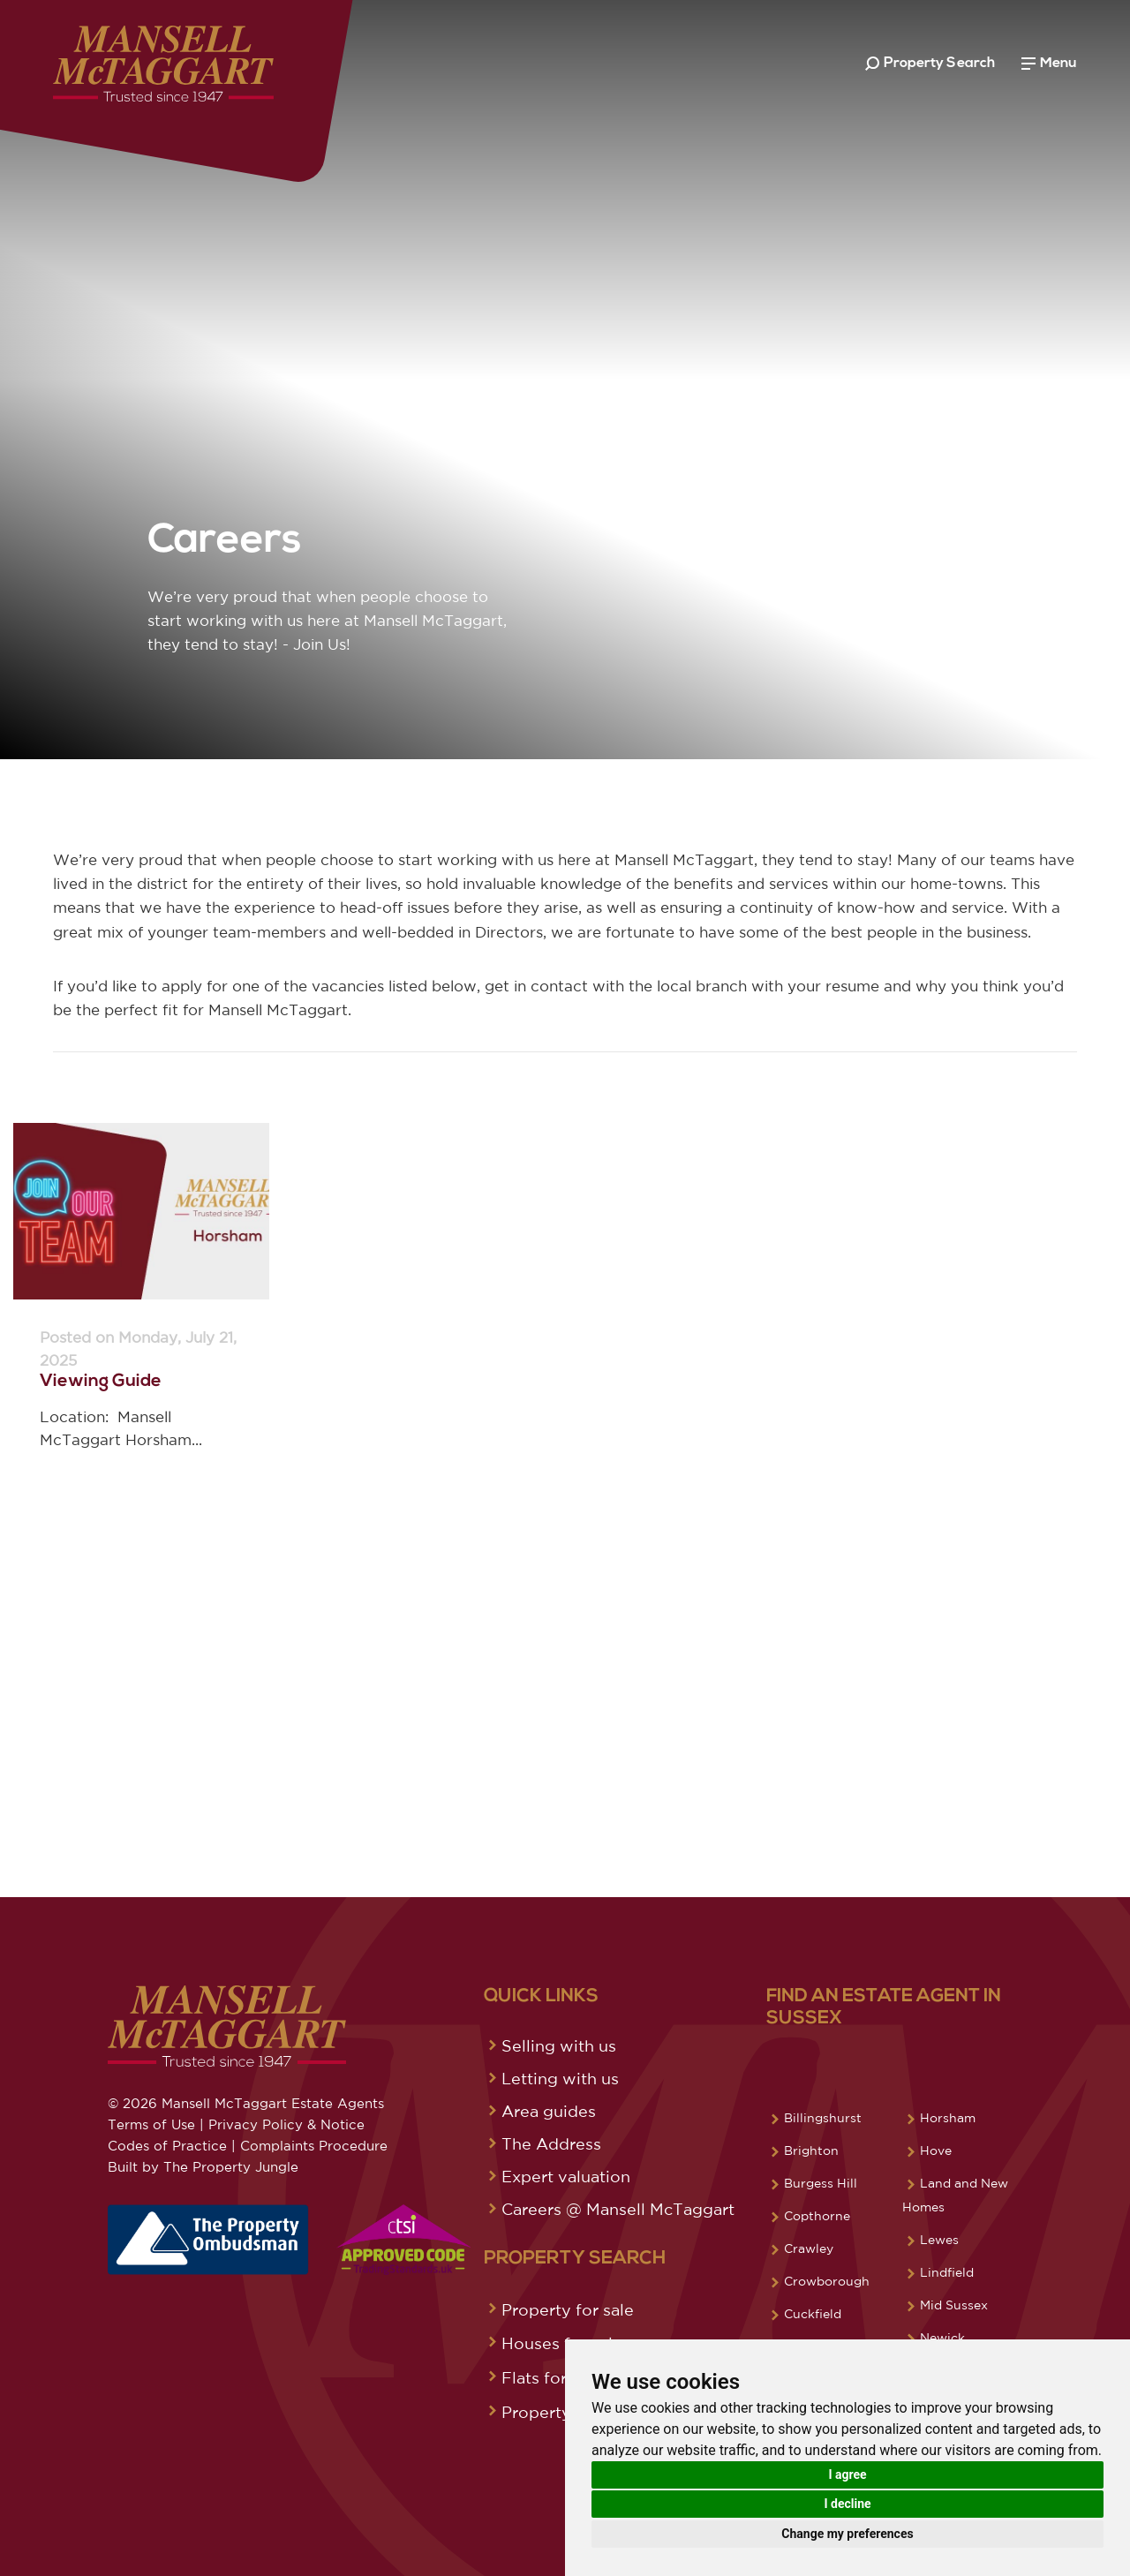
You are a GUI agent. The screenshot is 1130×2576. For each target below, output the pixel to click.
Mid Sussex (954, 2305)
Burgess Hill (820, 2183)
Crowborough (827, 2281)
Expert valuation (565, 2176)
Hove (936, 2150)
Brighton (811, 2150)
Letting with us (560, 2078)
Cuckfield (812, 2314)
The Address (551, 2143)
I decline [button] (847, 2504)
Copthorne (817, 2216)
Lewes (939, 2240)
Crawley (808, 2248)
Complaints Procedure (314, 2145)
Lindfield (947, 2272)
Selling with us (558, 2045)
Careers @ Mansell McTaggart (617, 2209)
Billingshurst (823, 2118)
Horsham (948, 2118)
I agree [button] (847, 2474)
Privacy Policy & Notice (286, 2124)
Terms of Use (151, 2124)
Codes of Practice (167, 2145)
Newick (942, 2338)
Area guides (548, 2111)
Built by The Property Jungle (203, 2166)
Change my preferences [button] (847, 2534)
